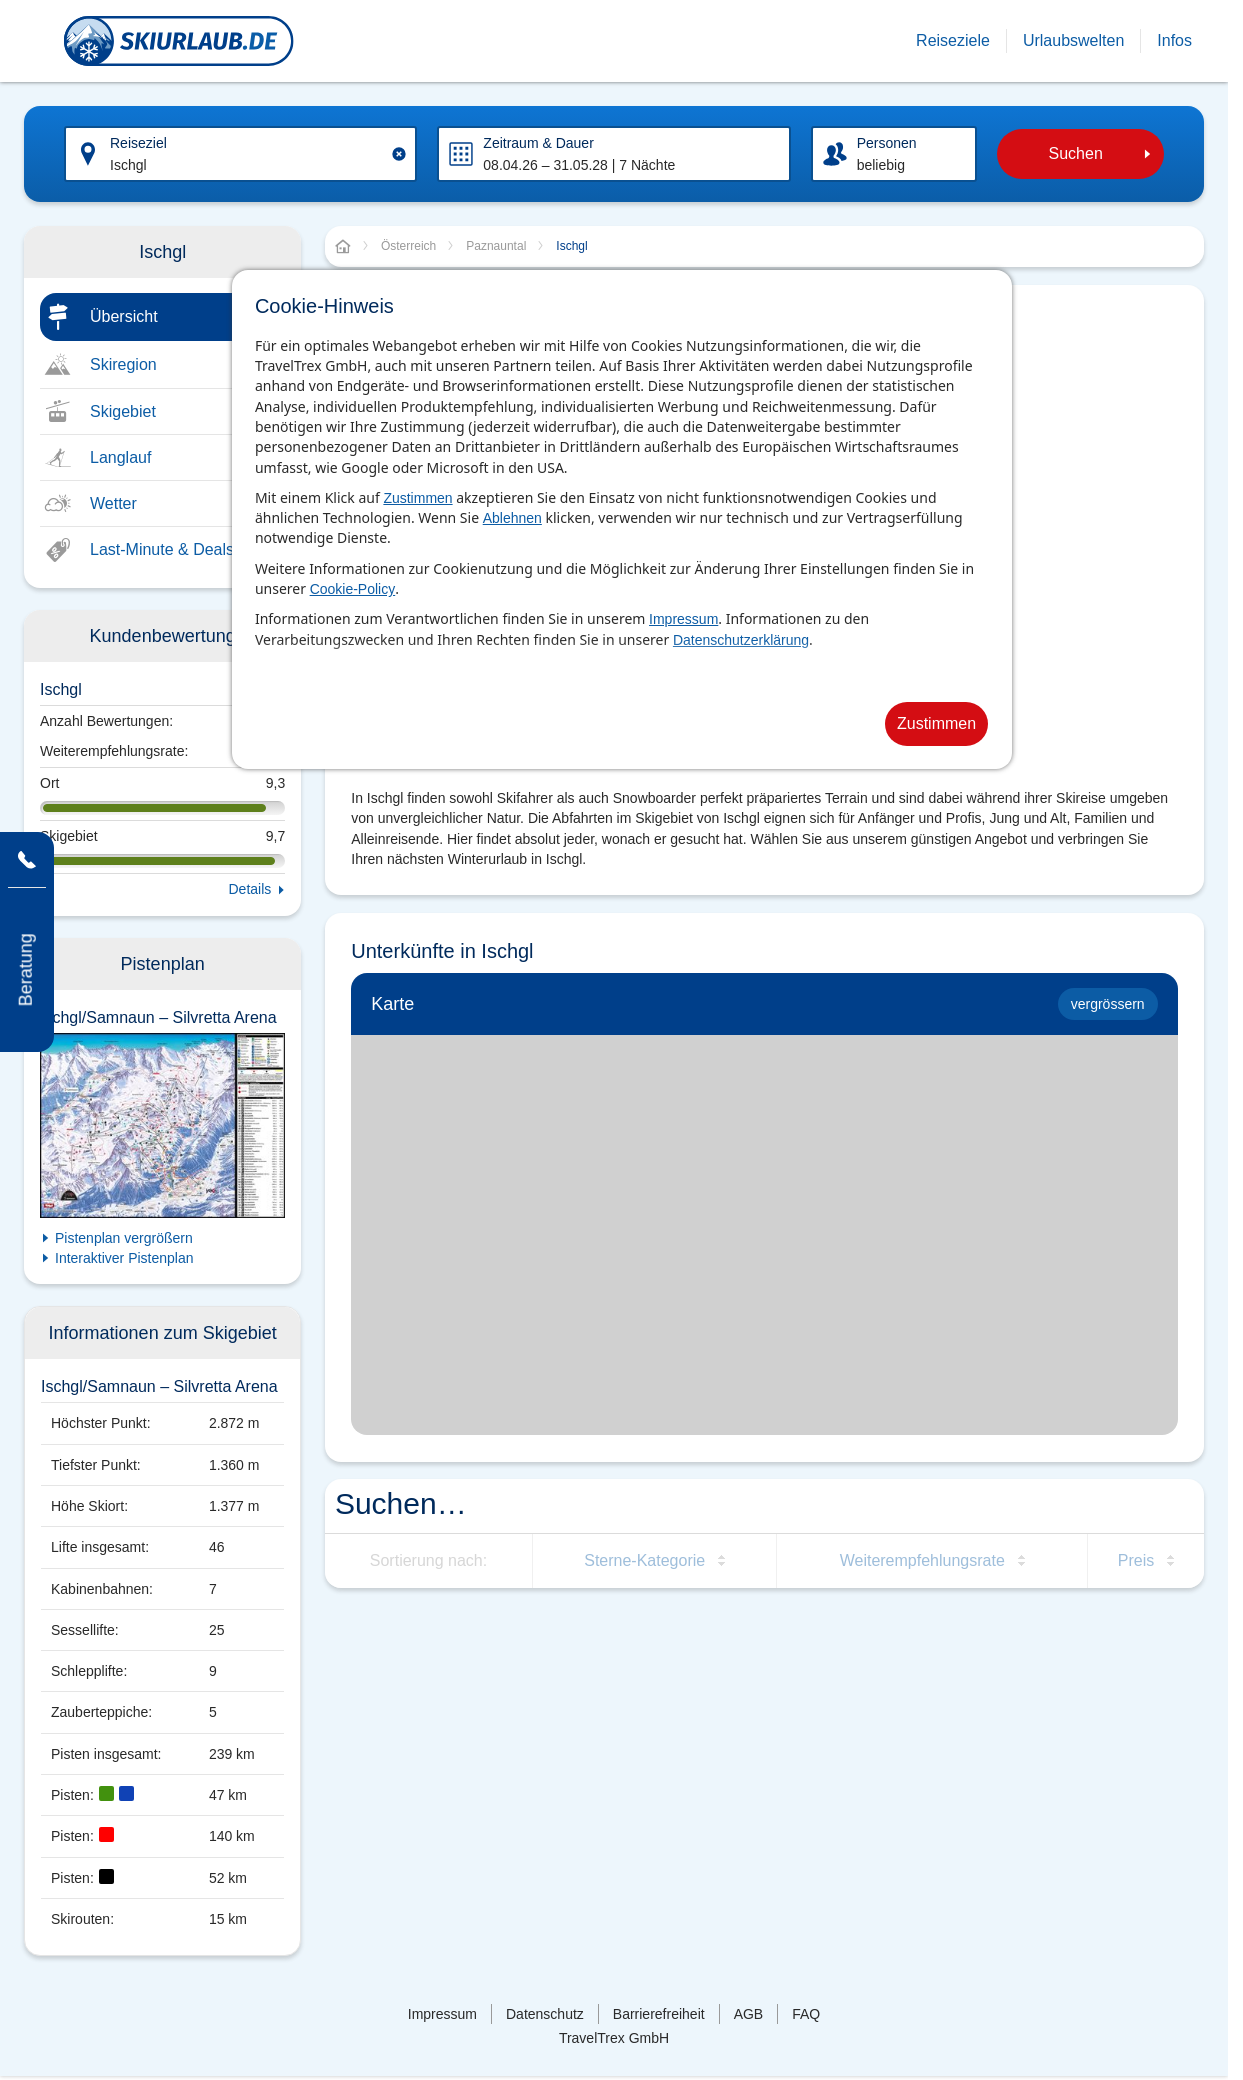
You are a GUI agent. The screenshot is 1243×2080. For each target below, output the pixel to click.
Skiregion (123, 364)
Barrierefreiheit (659, 2014)
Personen (887, 143)
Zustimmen (417, 498)
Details (250, 889)
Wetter (113, 503)
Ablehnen (512, 518)
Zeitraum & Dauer (538, 143)
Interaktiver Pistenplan (124, 1258)
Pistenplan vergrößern (124, 1238)
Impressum (683, 619)
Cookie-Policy (353, 589)
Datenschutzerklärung (741, 640)
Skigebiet (123, 411)
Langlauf (120, 457)
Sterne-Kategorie (644, 1560)
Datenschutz (545, 2014)
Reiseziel (138, 143)
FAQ (806, 2014)
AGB (749, 2014)
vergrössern (1108, 1004)
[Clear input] (399, 154)
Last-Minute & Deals (162, 549)
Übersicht (124, 316)
